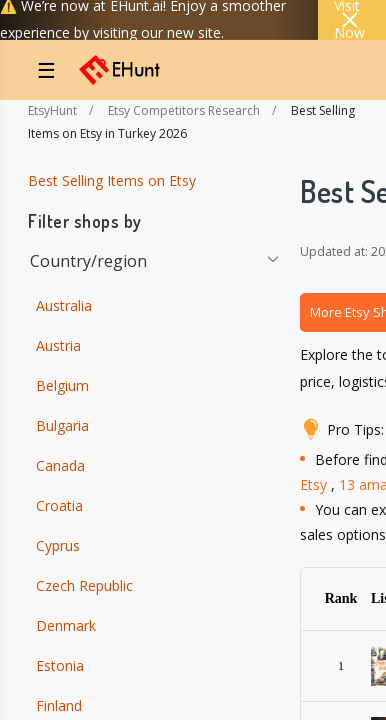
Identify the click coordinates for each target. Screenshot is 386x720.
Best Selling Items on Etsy (112, 180)
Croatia (59, 505)
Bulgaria (62, 425)
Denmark (66, 625)
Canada (60, 465)
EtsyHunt (52, 110)
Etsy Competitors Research (184, 110)
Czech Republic (84, 585)
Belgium (62, 385)
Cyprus (58, 545)
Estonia (60, 665)
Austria (58, 345)
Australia (64, 305)
